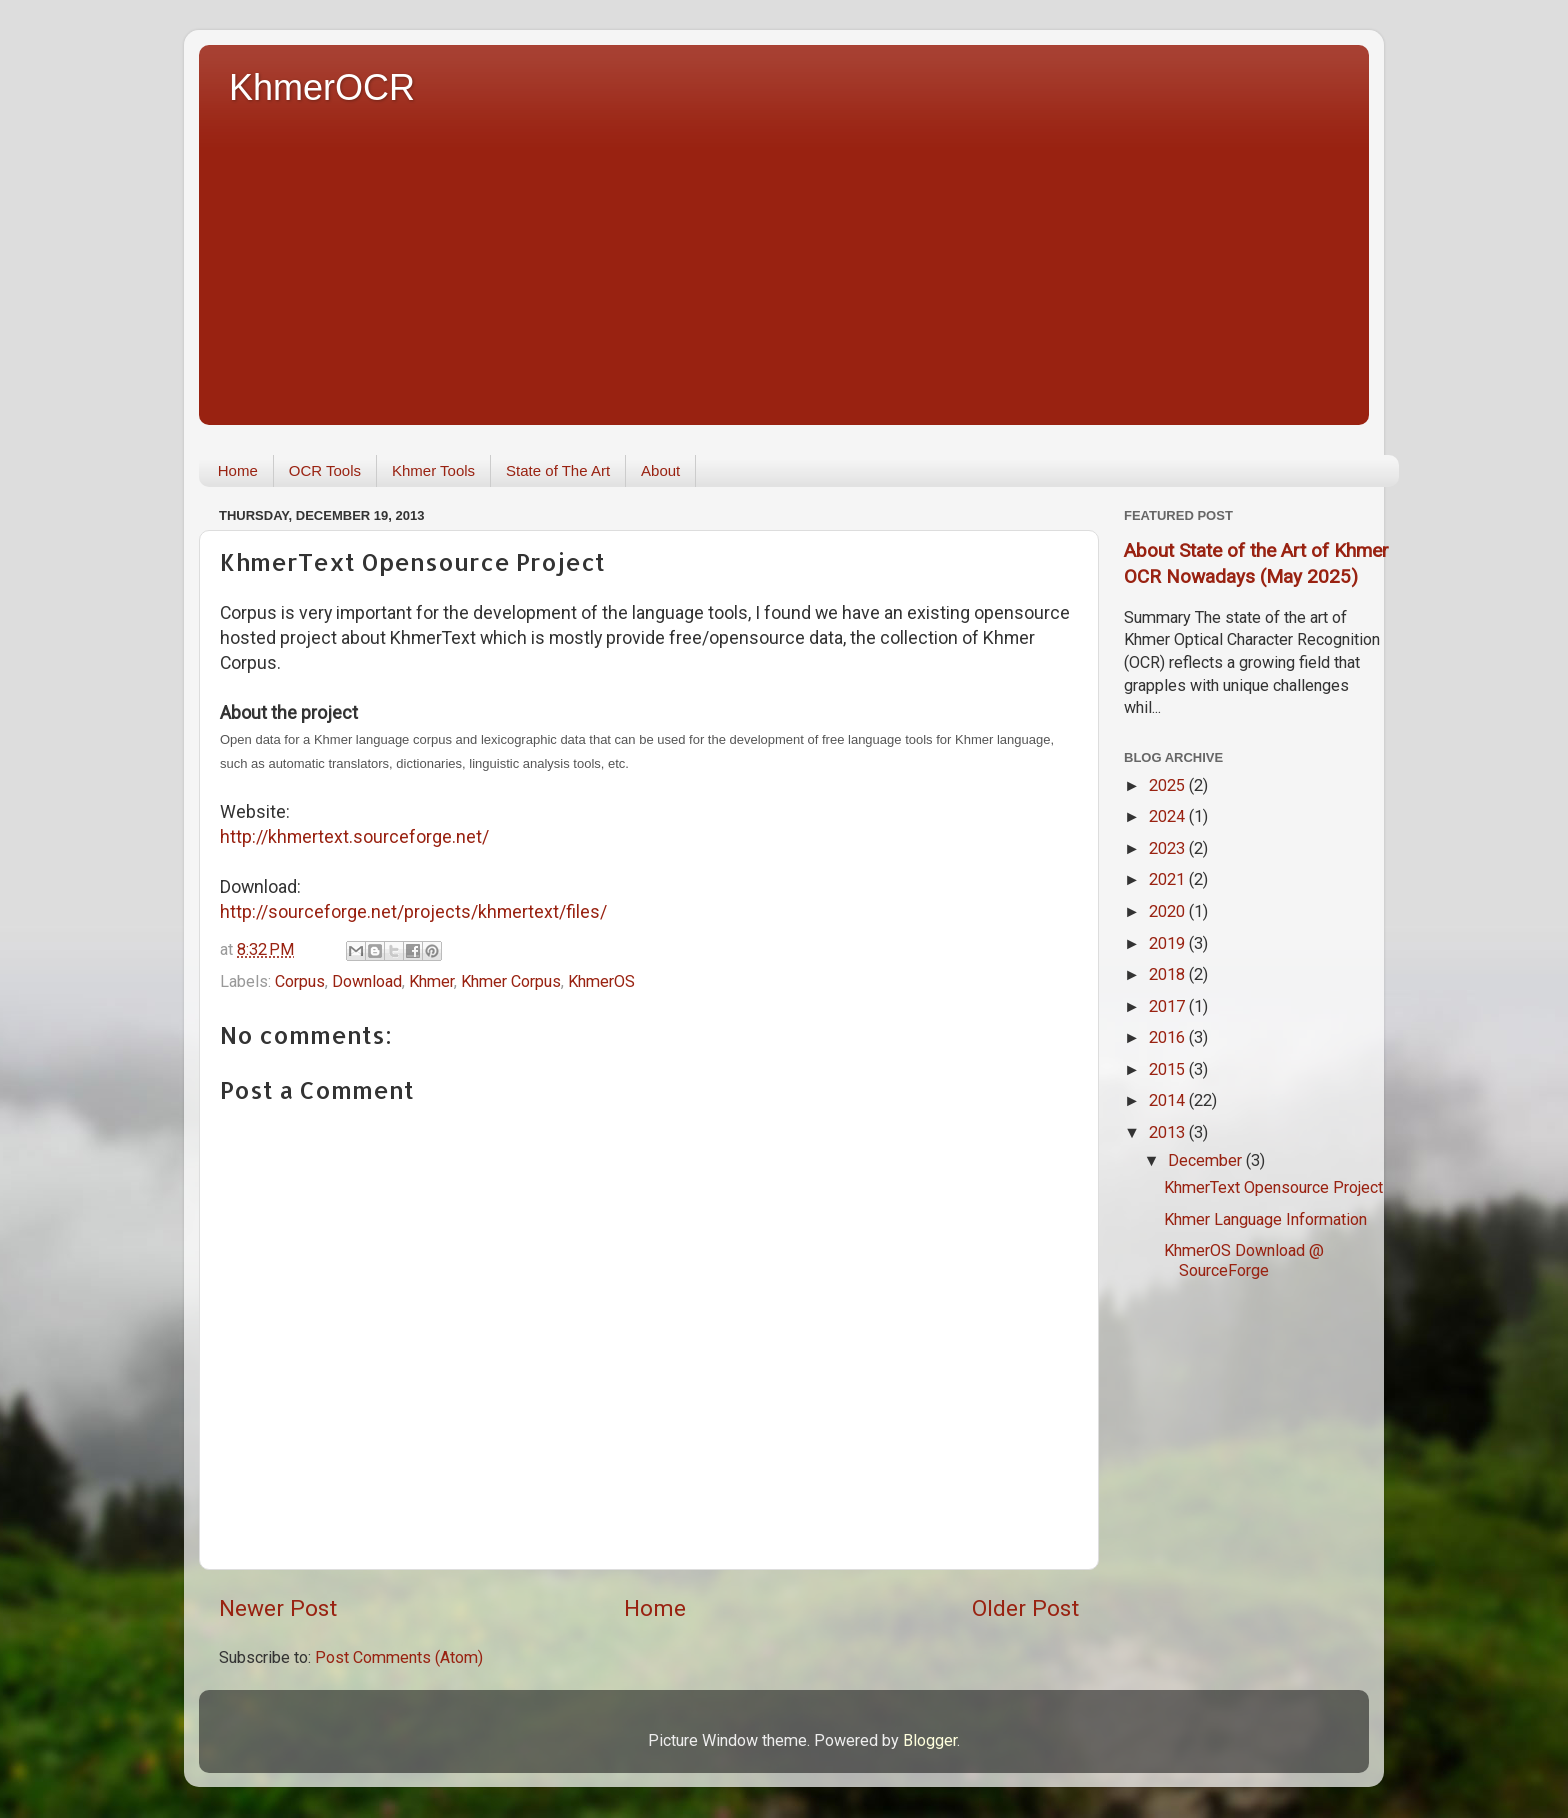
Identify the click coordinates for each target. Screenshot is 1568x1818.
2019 (1169, 943)
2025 (1169, 785)
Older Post (1025, 1608)
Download (367, 981)
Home (238, 470)
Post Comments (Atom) (399, 1657)
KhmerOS (601, 981)
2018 (1169, 974)
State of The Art (558, 470)
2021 (1169, 879)
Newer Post (278, 1608)
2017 (1169, 1006)
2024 (1169, 816)
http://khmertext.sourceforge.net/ (354, 836)
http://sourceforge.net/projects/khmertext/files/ (413, 911)
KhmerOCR (322, 87)
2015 (1169, 1069)
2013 (1169, 1132)
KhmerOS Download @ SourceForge (1244, 1260)
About (660, 470)
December (1207, 1160)
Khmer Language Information (1265, 1219)
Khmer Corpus (511, 981)
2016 (1169, 1037)
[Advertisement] (799, 260)
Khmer (431, 981)
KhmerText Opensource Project (1273, 1187)
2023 (1169, 848)
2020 (1169, 911)
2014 (1169, 1100)
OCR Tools (325, 470)
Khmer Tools (433, 470)
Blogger (930, 1740)
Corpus (300, 981)
